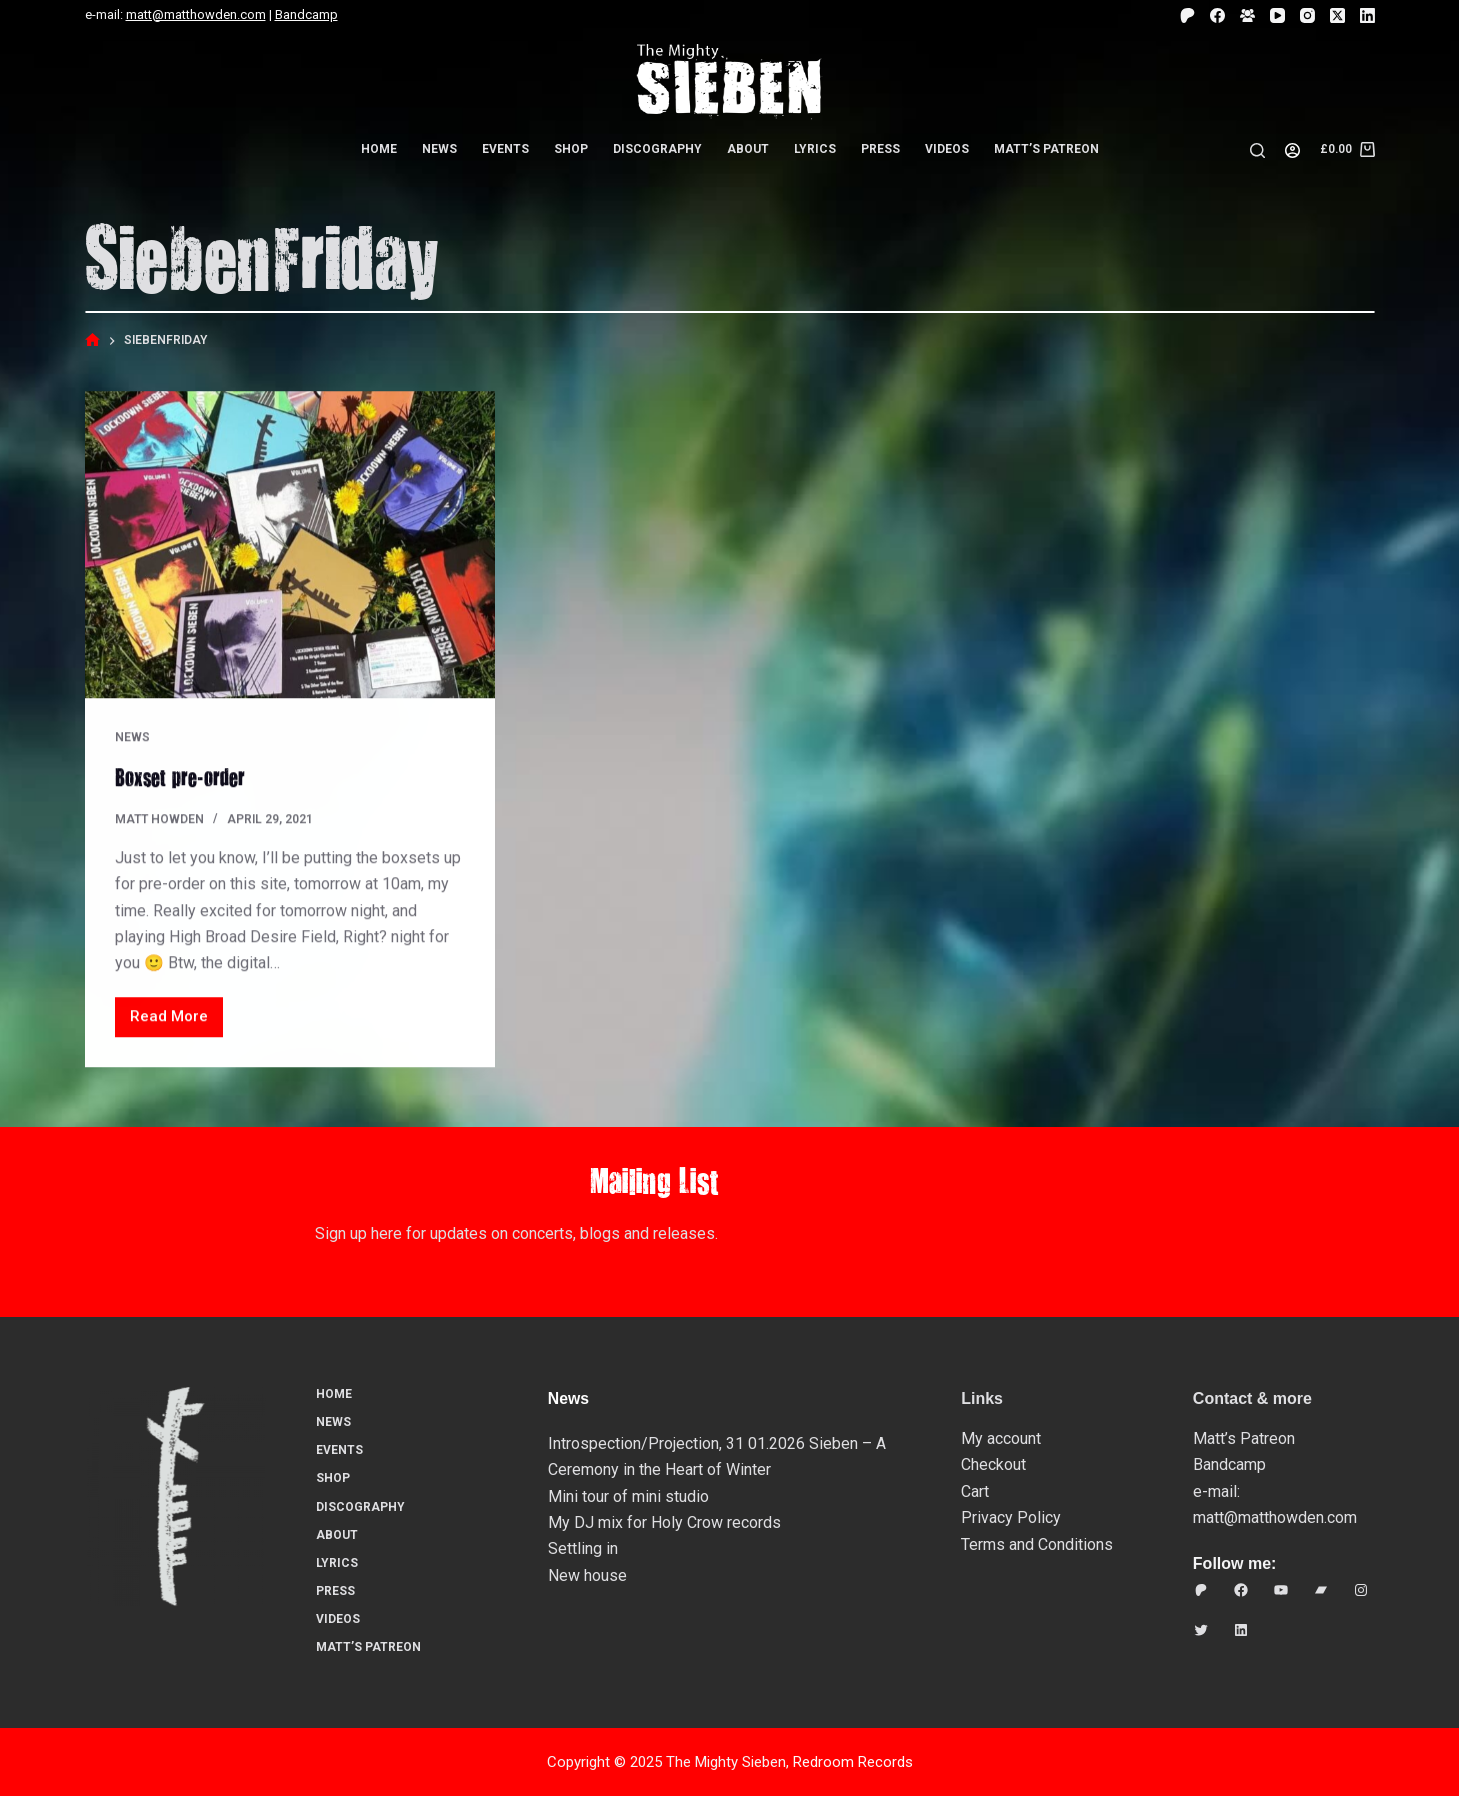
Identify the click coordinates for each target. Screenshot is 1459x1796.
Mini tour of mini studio (628, 1495)
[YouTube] (1277, 15)
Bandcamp (306, 14)
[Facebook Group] (1247, 15)
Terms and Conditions (1037, 1543)
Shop (571, 149)
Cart (975, 1490)
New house (587, 1574)
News (439, 149)
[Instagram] (1307, 15)
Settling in (583, 1548)
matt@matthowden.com (196, 14)
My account (1001, 1437)
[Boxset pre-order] (290, 546)
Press (880, 149)
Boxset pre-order (180, 777)
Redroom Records (853, 1761)
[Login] (1292, 150)
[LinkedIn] (1367, 15)
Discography (657, 149)
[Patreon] (1187, 15)
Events (505, 149)
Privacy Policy (1011, 1516)
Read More (174, 1022)
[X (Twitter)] (1337, 15)
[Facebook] (1217, 15)
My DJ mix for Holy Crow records (664, 1521)
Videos (947, 149)
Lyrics (815, 149)
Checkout (993, 1464)
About (748, 149)
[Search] (1257, 150)
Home (379, 149)
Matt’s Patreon (1046, 149)
